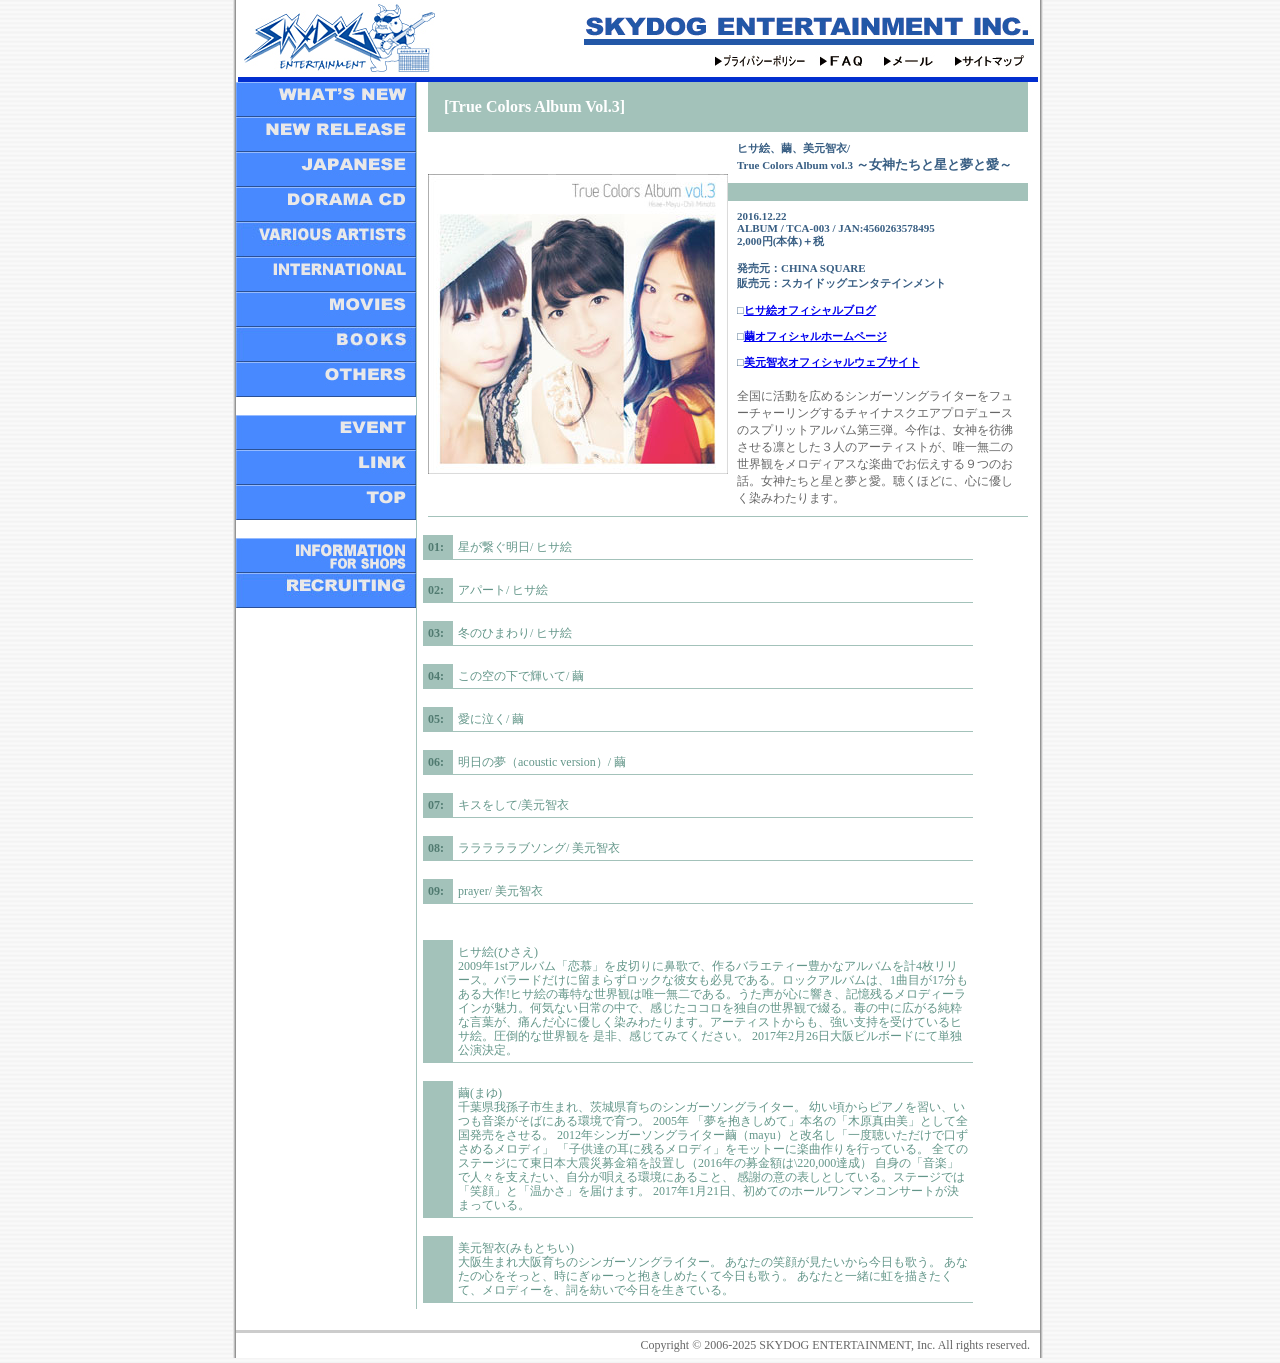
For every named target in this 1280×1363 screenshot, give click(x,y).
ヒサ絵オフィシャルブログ (810, 310)
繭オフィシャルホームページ (815, 336)
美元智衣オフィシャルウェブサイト (832, 362)
